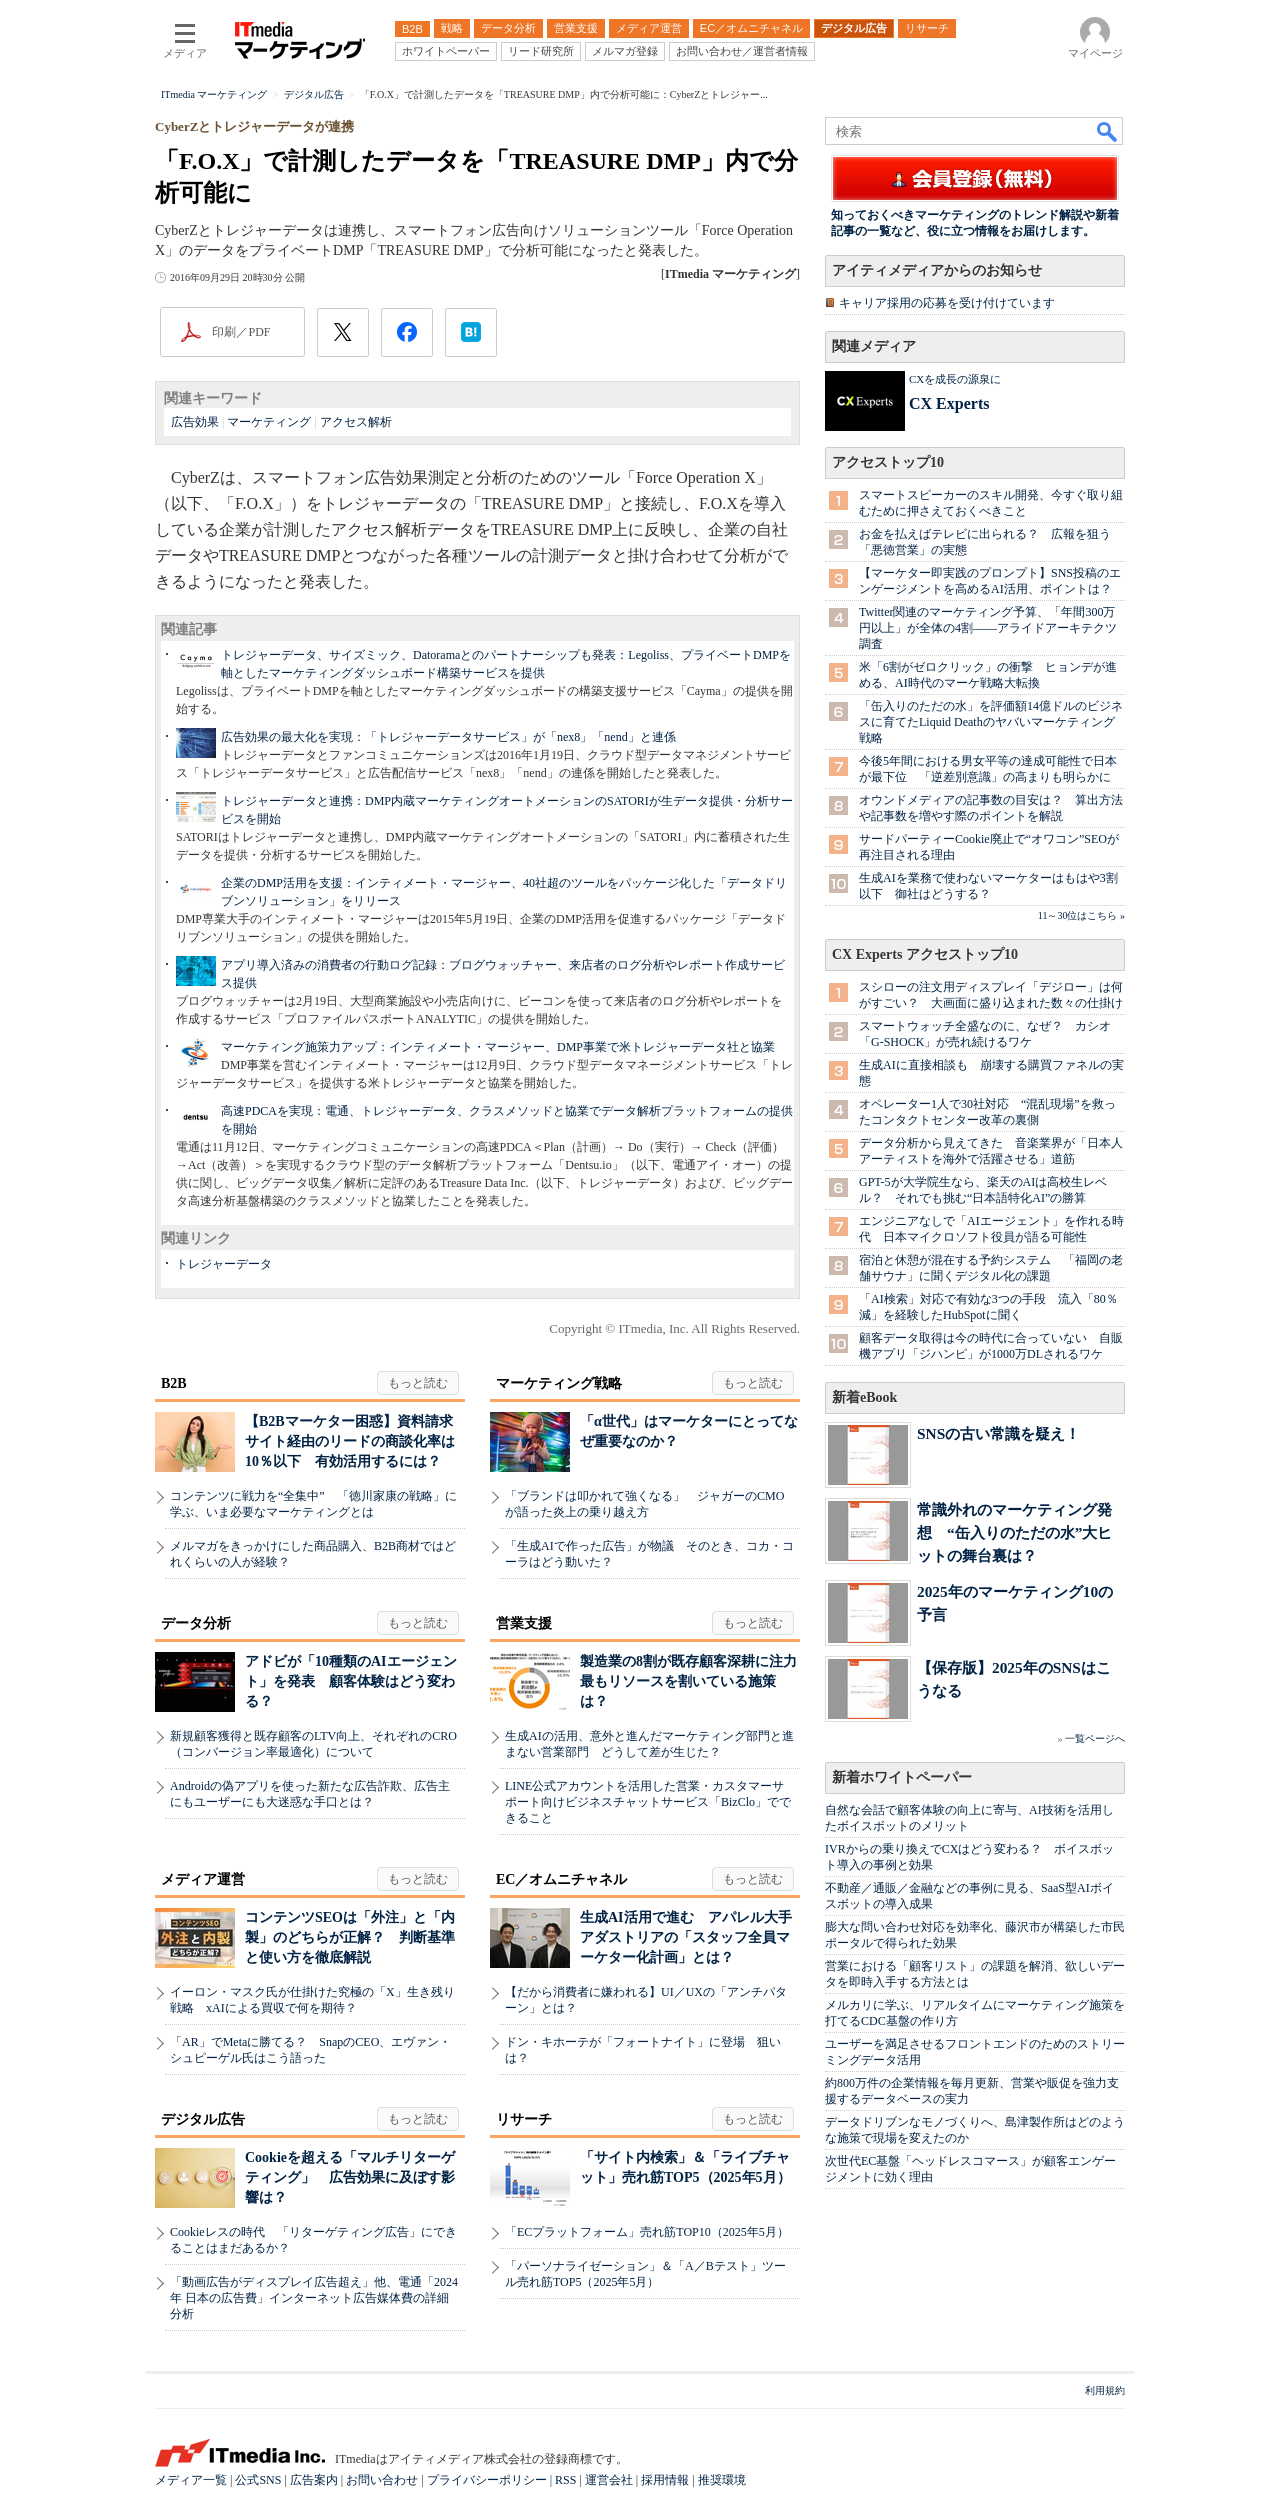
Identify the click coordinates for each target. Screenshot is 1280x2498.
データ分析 (196, 1623)
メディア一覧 (191, 2480)
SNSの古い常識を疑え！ (998, 1433)
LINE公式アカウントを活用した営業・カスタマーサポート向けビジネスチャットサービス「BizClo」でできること (648, 1802)
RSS (565, 2480)
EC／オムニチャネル (561, 1879)
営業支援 (524, 1623)
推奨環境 (722, 2480)
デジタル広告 (203, 2119)
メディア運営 (203, 1879)
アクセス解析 (356, 422)
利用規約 (1105, 2390)
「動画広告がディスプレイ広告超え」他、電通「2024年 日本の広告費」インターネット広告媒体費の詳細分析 (314, 2298)
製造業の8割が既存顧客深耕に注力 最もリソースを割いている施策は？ (695, 1681)
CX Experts (949, 403)
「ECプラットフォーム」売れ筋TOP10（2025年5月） (647, 2232)
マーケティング (269, 422)
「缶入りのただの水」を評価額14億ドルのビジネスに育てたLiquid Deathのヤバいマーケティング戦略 (991, 722)
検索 (1108, 131)
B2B (174, 1383)
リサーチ (524, 2119)
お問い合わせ (382, 2480)
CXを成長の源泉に (955, 379)
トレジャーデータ (224, 1264)
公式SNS (258, 2480)
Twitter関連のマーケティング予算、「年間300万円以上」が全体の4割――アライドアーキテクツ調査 (988, 628)
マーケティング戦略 (559, 1383)
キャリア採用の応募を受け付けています (947, 303)
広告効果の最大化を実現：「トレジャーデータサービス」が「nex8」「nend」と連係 (448, 737)
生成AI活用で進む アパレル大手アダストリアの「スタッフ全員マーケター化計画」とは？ (686, 1937)
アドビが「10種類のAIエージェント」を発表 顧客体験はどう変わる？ (351, 1681)
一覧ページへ (1095, 1738)
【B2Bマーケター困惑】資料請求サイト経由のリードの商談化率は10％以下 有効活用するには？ (350, 1441)
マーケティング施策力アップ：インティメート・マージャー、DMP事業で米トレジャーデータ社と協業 (498, 1047)
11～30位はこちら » (1081, 915)
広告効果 (195, 422)
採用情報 (665, 2480)
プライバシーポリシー (487, 2480)
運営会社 (609, 2480)
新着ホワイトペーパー (902, 1777)
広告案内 (314, 2480)
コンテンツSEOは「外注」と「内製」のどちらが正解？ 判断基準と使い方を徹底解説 (350, 1937)
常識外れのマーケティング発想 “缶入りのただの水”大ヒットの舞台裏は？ (1014, 1532)
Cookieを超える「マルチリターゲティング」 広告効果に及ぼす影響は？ (350, 2177)
